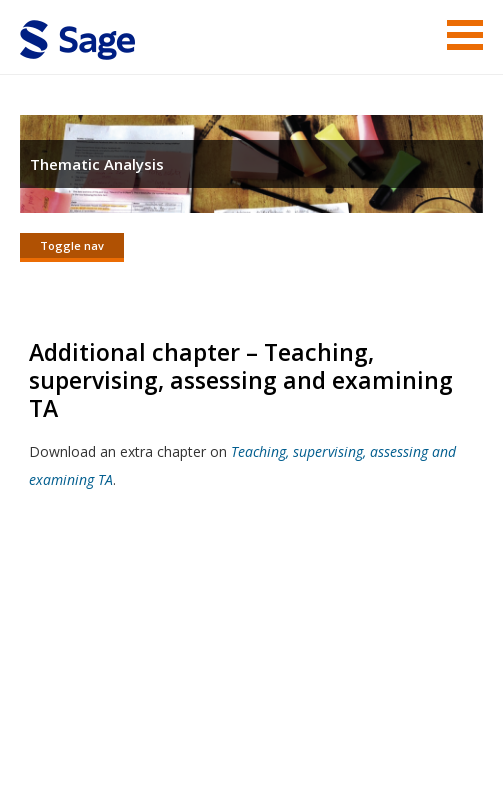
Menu (465, 35)
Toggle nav (72, 245)
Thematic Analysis (97, 164)
